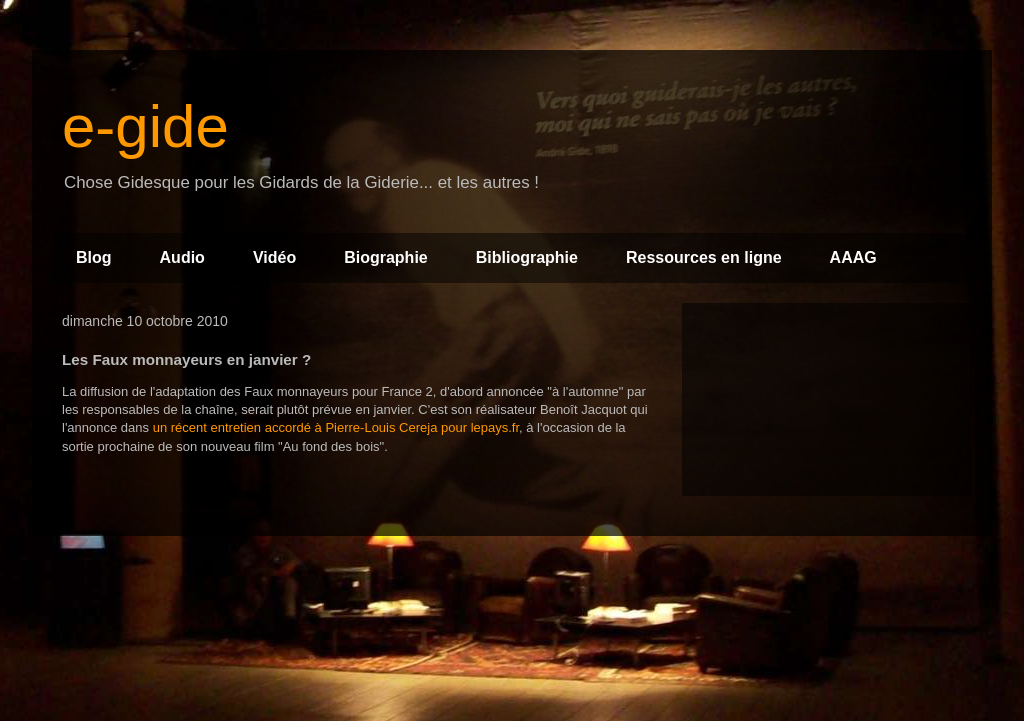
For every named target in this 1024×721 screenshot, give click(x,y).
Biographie (386, 257)
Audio (182, 257)
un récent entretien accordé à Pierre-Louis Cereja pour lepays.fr (336, 427)
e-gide (145, 126)
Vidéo (274, 257)
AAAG (853, 257)
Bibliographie (527, 257)
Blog (94, 257)
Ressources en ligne (704, 257)
